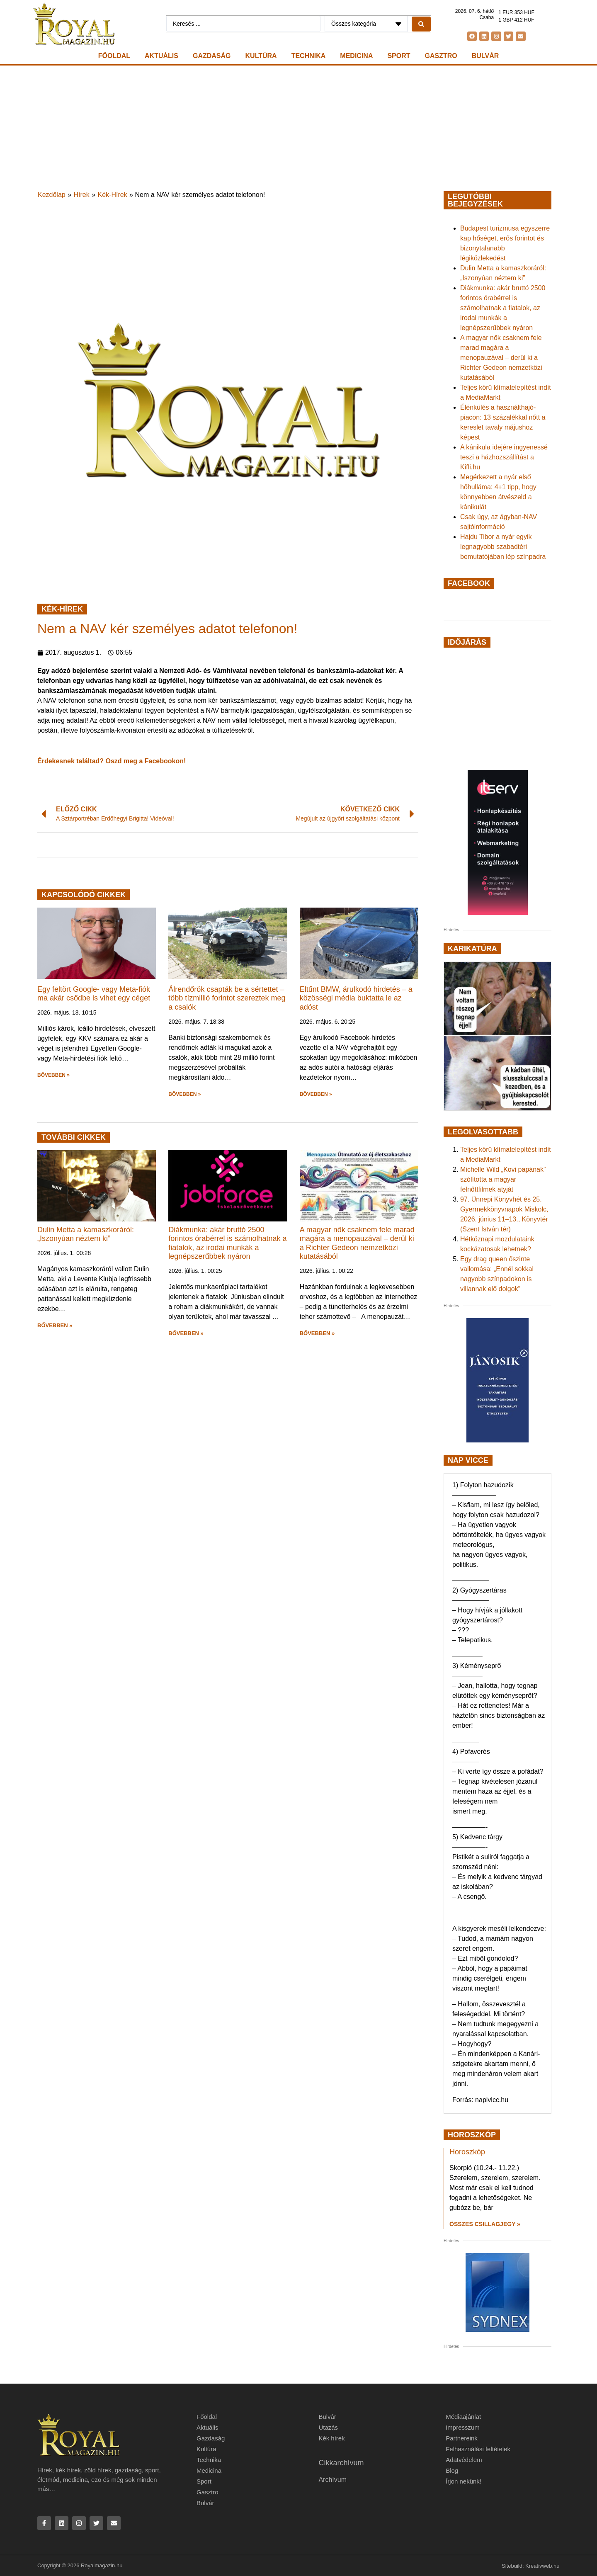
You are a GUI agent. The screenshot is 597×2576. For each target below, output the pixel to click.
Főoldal (114, 55)
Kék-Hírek (112, 194)
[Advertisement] (298, 128)
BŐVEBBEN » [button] (53, 1075)
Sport (398, 55)
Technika (308, 55)
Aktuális (161, 55)
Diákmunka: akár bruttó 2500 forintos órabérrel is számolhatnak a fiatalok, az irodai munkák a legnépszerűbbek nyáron (227, 1243)
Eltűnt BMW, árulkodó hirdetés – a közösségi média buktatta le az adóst (356, 998)
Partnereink (462, 2438)
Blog (452, 2470)
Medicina (356, 55)
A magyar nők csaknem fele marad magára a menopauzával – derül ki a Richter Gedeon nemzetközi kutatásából (357, 1243)
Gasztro (441, 55)
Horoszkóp (467, 2152)
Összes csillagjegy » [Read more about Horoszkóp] (484, 2224)
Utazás (328, 2427)
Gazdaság (212, 55)
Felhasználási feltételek (478, 2448)
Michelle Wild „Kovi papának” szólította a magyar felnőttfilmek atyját (503, 1179)
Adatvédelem (464, 2459)
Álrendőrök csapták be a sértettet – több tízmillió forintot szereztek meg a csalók (226, 998)
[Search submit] (421, 24)
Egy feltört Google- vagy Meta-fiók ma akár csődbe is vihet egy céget (93, 994)
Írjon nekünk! (463, 2481)
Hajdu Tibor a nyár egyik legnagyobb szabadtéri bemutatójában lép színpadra (503, 546)
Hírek (82, 194)
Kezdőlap (52, 194)
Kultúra (261, 55)
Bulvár (485, 55)
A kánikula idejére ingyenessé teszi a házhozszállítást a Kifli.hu (504, 457)
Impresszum (463, 2427)
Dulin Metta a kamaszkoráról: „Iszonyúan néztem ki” (85, 1234)
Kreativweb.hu (542, 2566)
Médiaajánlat (463, 2416)
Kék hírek (331, 2438)
